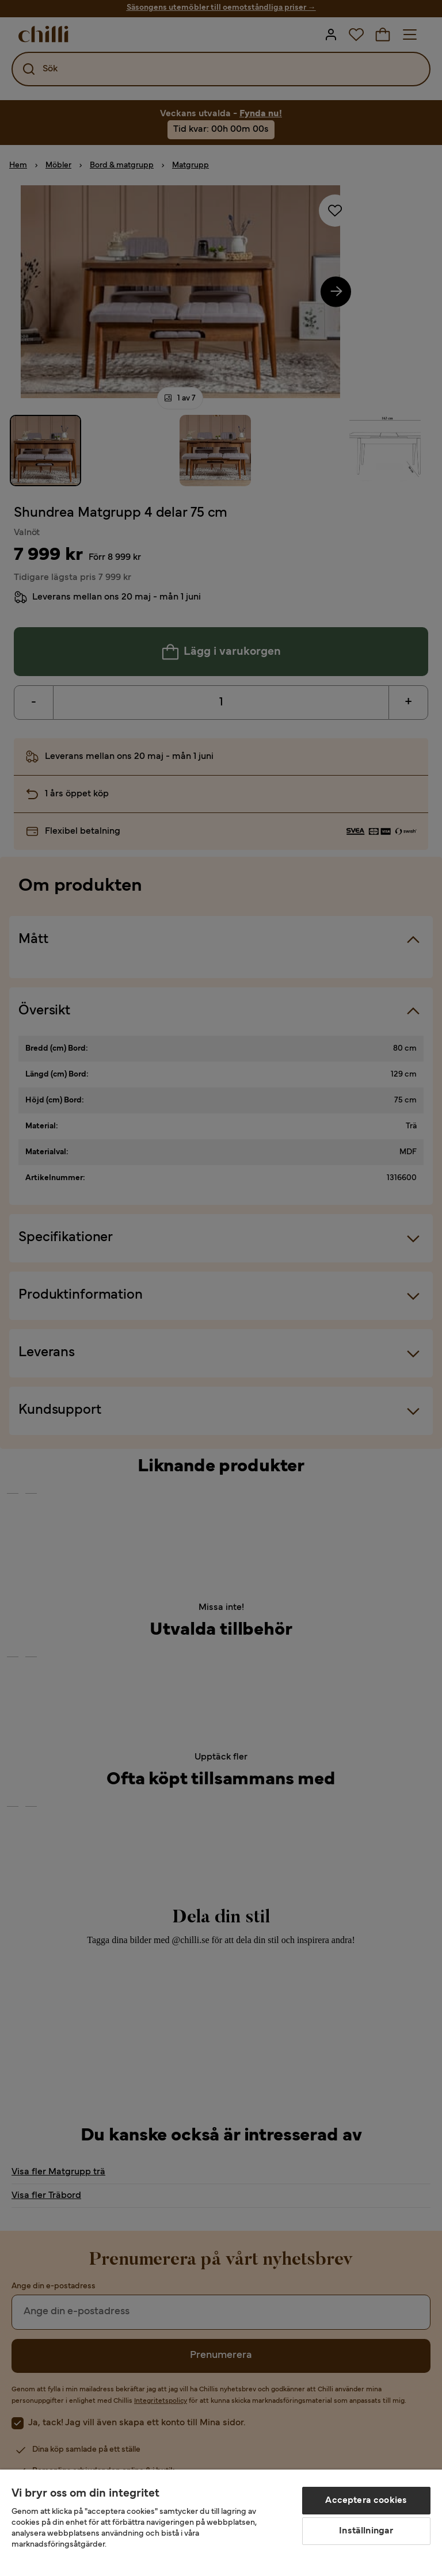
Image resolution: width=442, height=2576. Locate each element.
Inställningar (366, 2531)
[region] (221, 2523)
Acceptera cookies (366, 2501)
